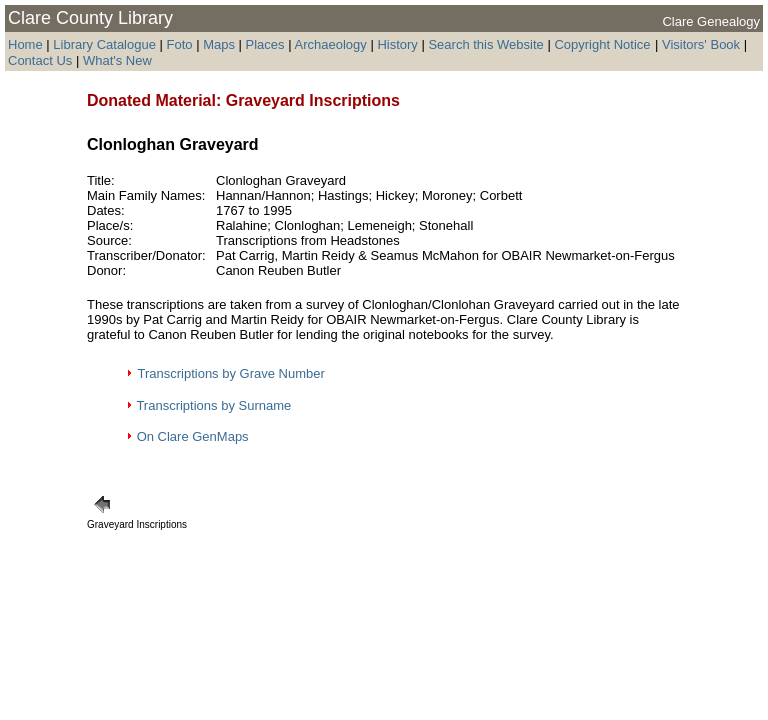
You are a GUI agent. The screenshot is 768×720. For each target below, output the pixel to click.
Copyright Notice (602, 44)
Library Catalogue (104, 44)
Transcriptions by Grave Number (230, 373)
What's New (117, 60)
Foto (182, 44)
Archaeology (330, 44)
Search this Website (485, 44)
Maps (219, 44)
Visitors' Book (701, 44)
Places (265, 44)
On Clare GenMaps (193, 436)
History (397, 44)
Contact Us (42, 60)
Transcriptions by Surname (213, 405)
